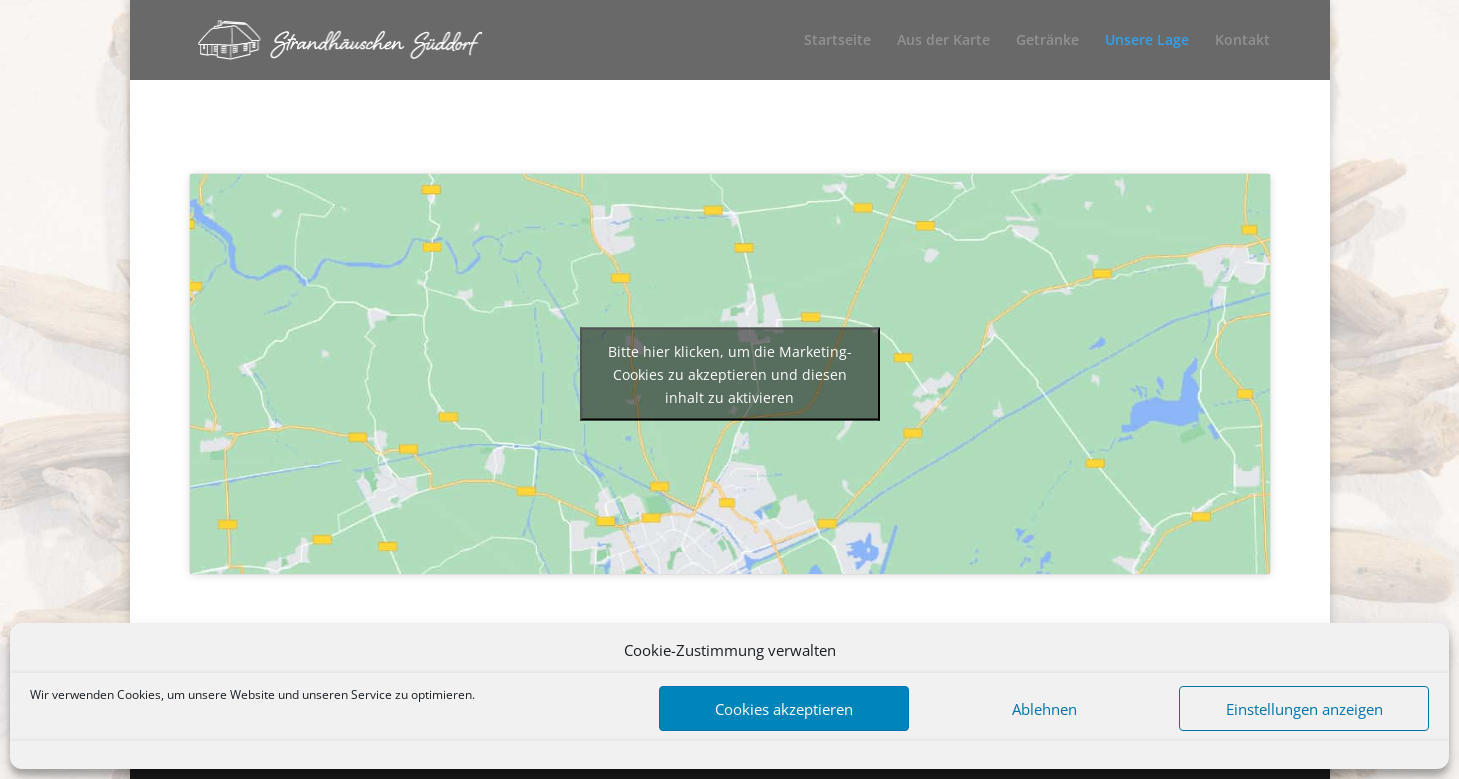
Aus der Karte (943, 41)
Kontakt (1242, 41)
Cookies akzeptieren (784, 709)
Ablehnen (1044, 709)
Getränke (1047, 41)
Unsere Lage (1147, 41)
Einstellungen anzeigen (1304, 709)
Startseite (837, 41)
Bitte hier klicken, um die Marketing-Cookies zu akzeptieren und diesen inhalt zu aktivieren (730, 374)
